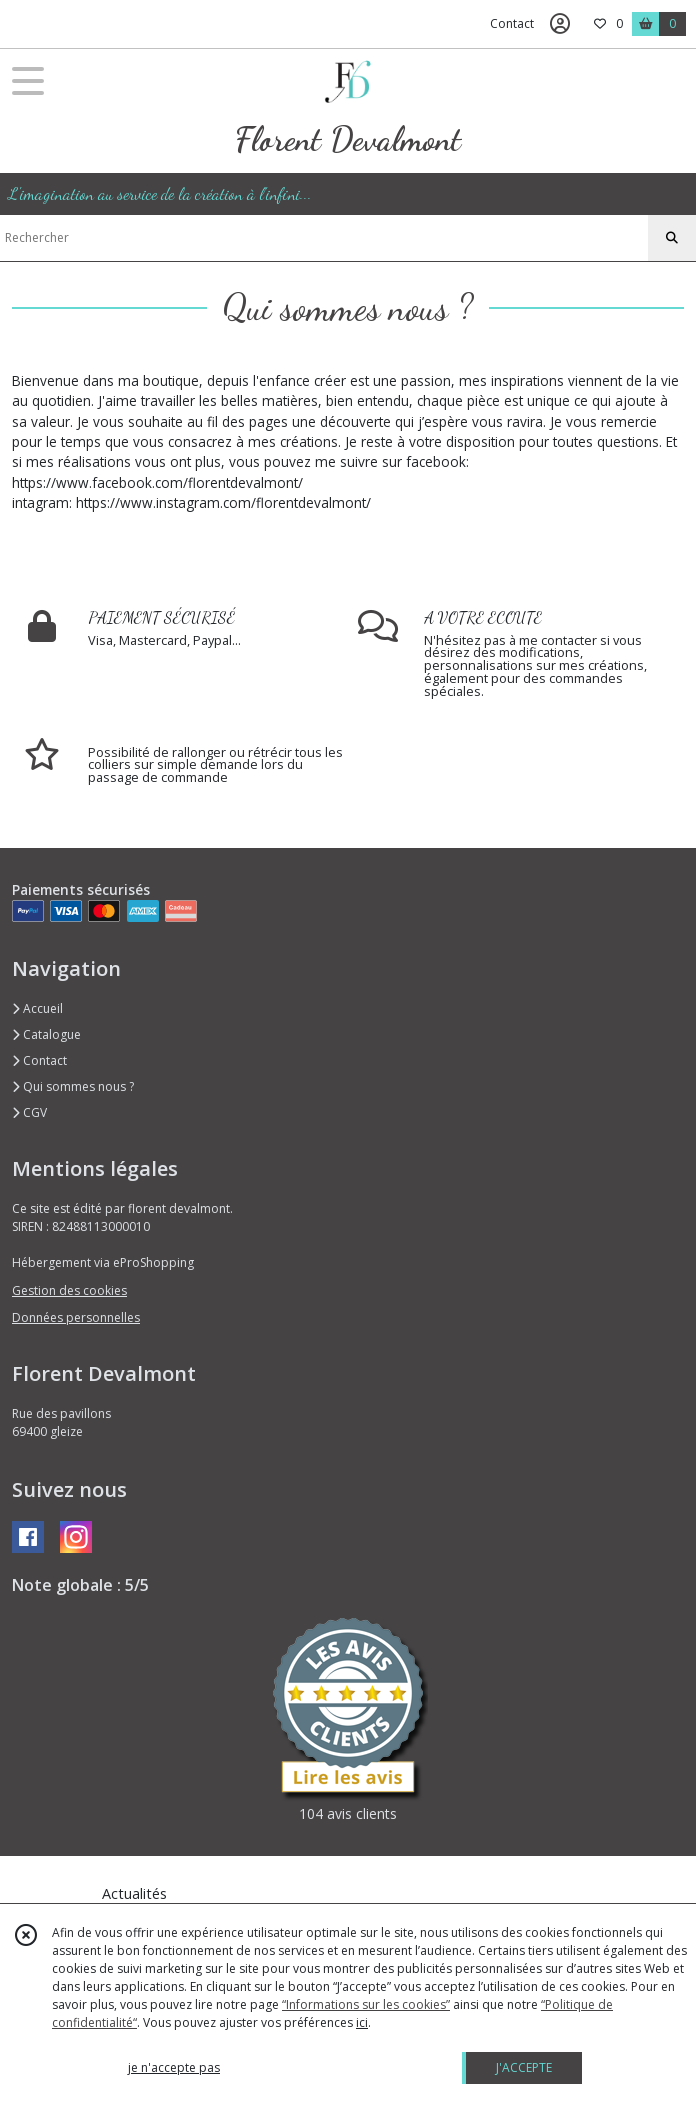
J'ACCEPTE (524, 2067)
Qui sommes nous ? (73, 1086)
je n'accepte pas (174, 2067)
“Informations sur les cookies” (366, 2004)
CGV (29, 1112)
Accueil (37, 1008)
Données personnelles (76, 1317)
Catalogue (46, 1034)
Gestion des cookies (69, 1290)
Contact (512, 23)
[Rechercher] (672, 238)
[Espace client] (560, 24)
